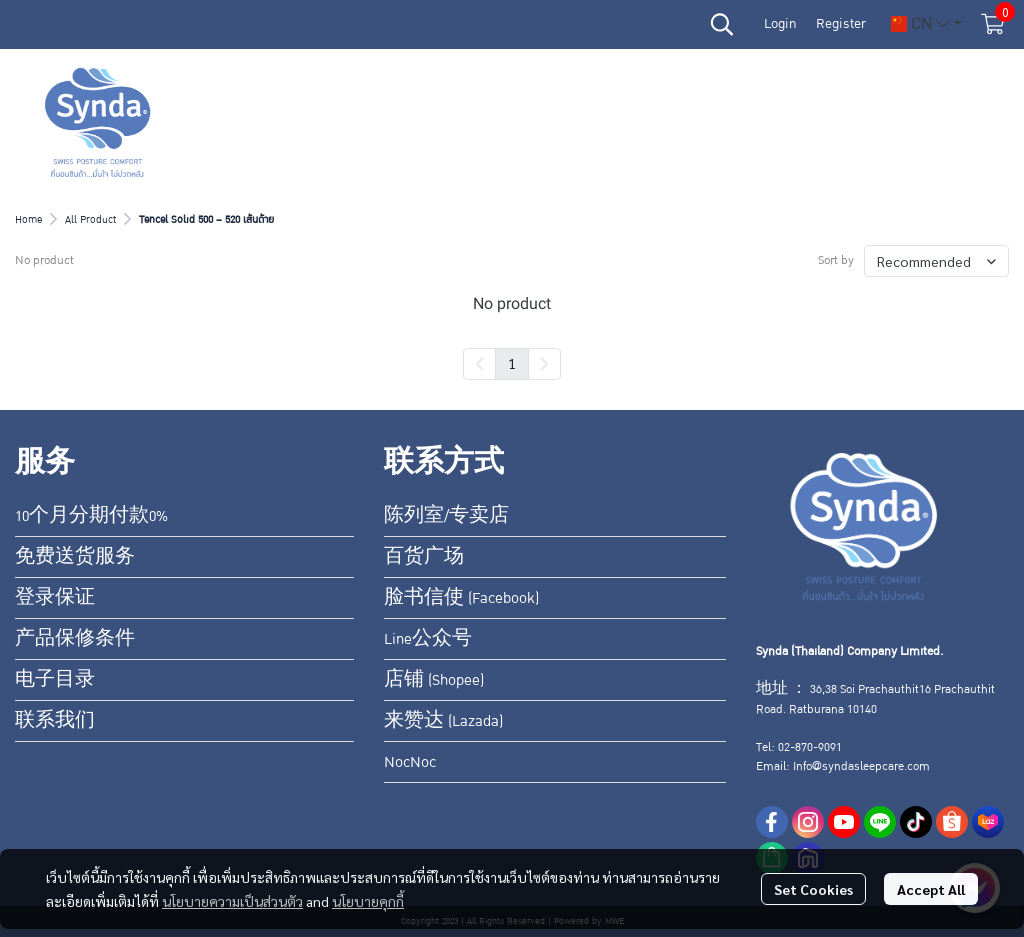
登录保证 (55, 598)
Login (780, 24)
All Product (90, 219)
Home (28, 219)
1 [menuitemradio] (512, 363)
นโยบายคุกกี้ (368, 901)
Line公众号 (428, 639)
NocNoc (410, 762)
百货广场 (424, 557)
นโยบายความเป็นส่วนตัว (232, 901)
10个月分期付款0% (91, 516)
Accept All (931, 889)
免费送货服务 (75, 557)
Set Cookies (813, 889)
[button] (722, 24)
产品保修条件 (75, 639)
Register (841, 24)
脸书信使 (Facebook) (461, 598)
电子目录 (55, 680)
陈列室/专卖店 (446, 516)
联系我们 (55, 721)
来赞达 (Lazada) (443, 721)
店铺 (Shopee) (434, 680)
